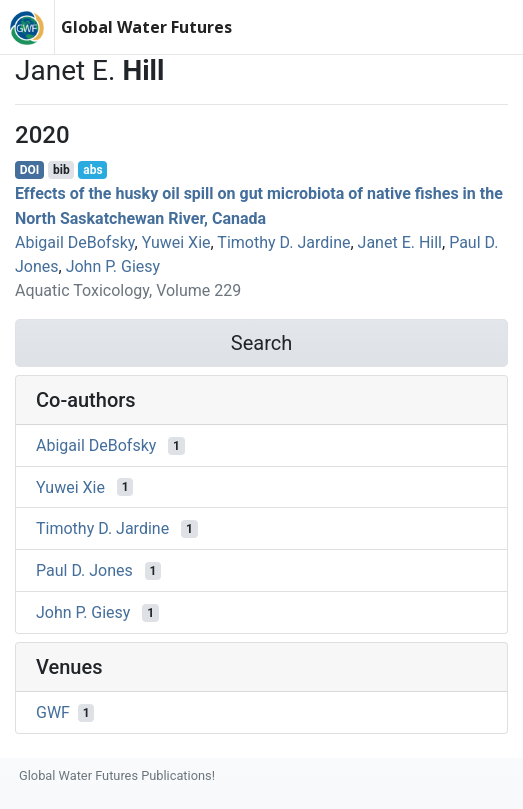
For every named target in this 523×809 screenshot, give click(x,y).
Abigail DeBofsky (75, 242)
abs (92, 170)
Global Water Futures (146, 27)
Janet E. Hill (400, 242)
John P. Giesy (113, 266)
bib (61, 170)
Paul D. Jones (84, 570)
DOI (30, 170)
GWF (53, 712)
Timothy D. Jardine (283, 242)
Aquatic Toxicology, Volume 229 (128, 290)
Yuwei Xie (176, 242)
